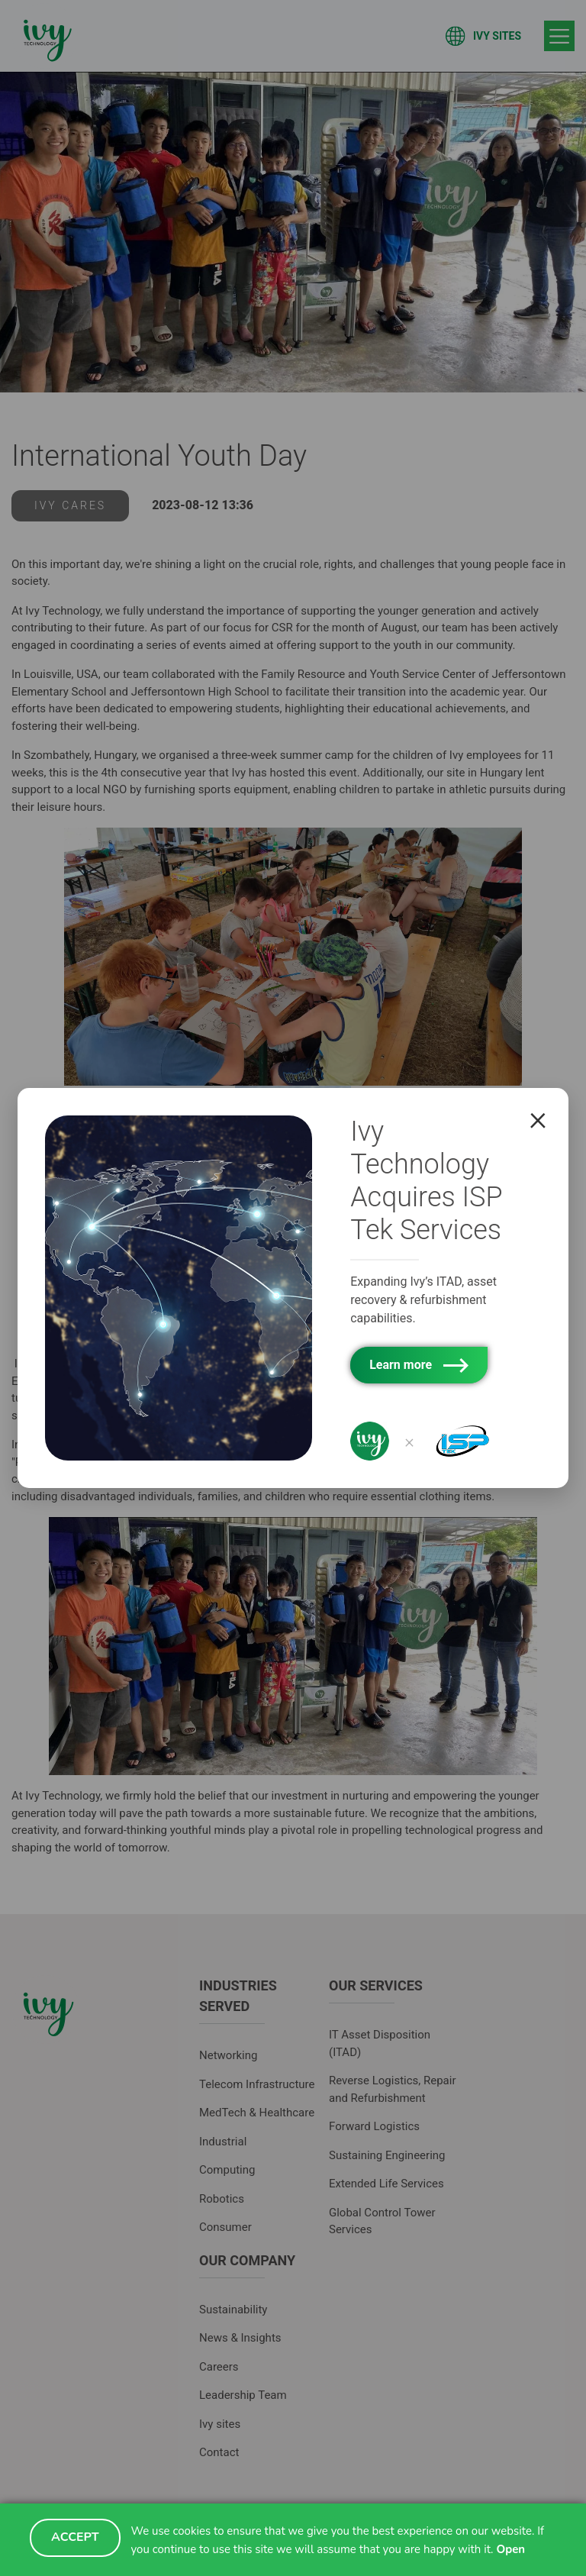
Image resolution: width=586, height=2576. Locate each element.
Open (510, 2549)
